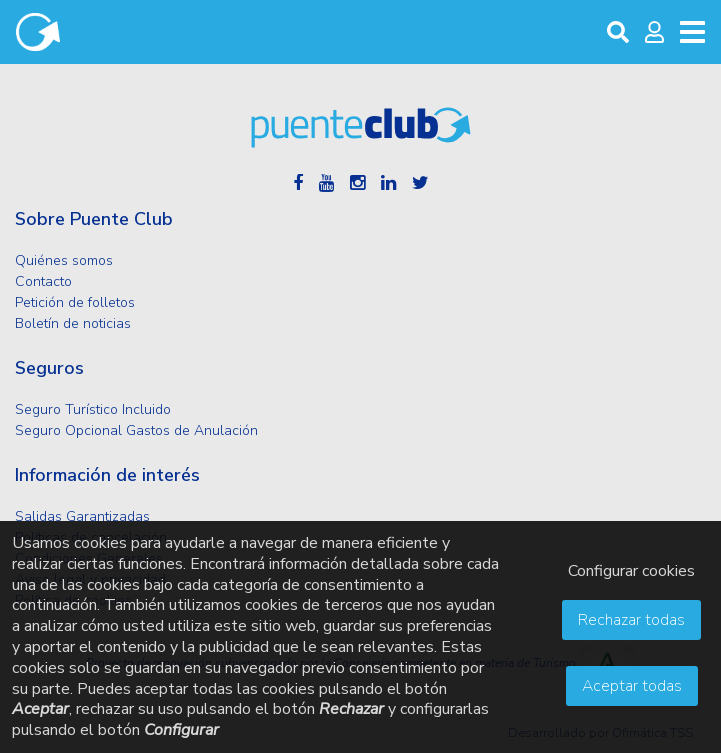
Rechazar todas (631, 620)
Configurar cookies (631, 571)
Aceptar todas (632, 686)
